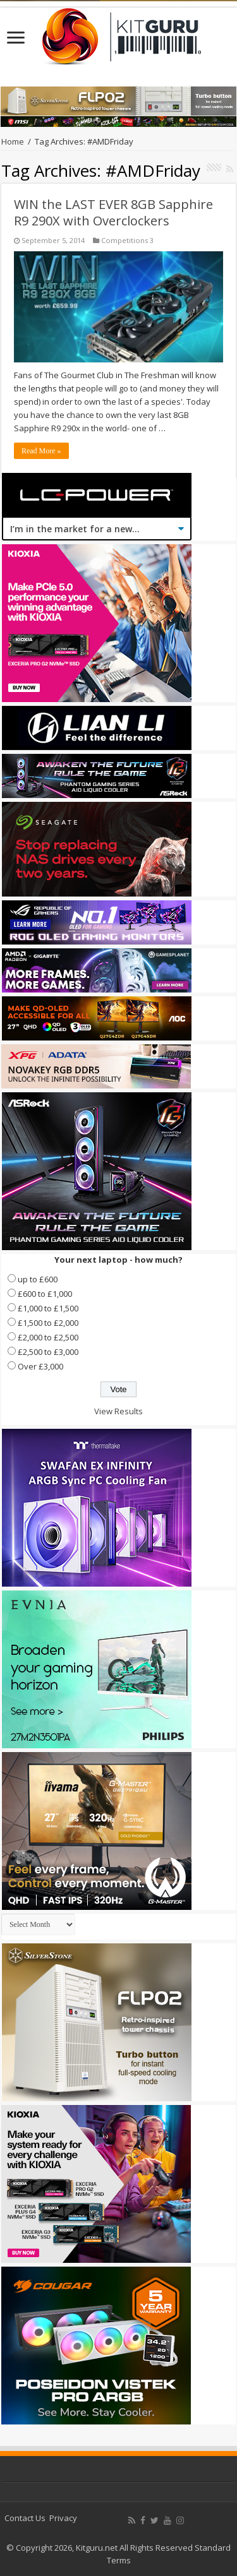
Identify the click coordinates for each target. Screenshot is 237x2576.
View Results (118, 1411)
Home (12, 141)
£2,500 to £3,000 (48, 1351)
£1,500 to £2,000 (48, 1322)
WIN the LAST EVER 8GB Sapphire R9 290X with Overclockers (113, 212)
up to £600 (38, 1279)
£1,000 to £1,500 (48, 1308)
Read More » (41, 450)
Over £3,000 (40, 1366)
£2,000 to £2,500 (48, 1337)
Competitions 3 (127, 240)
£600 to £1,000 (45, 1293)
